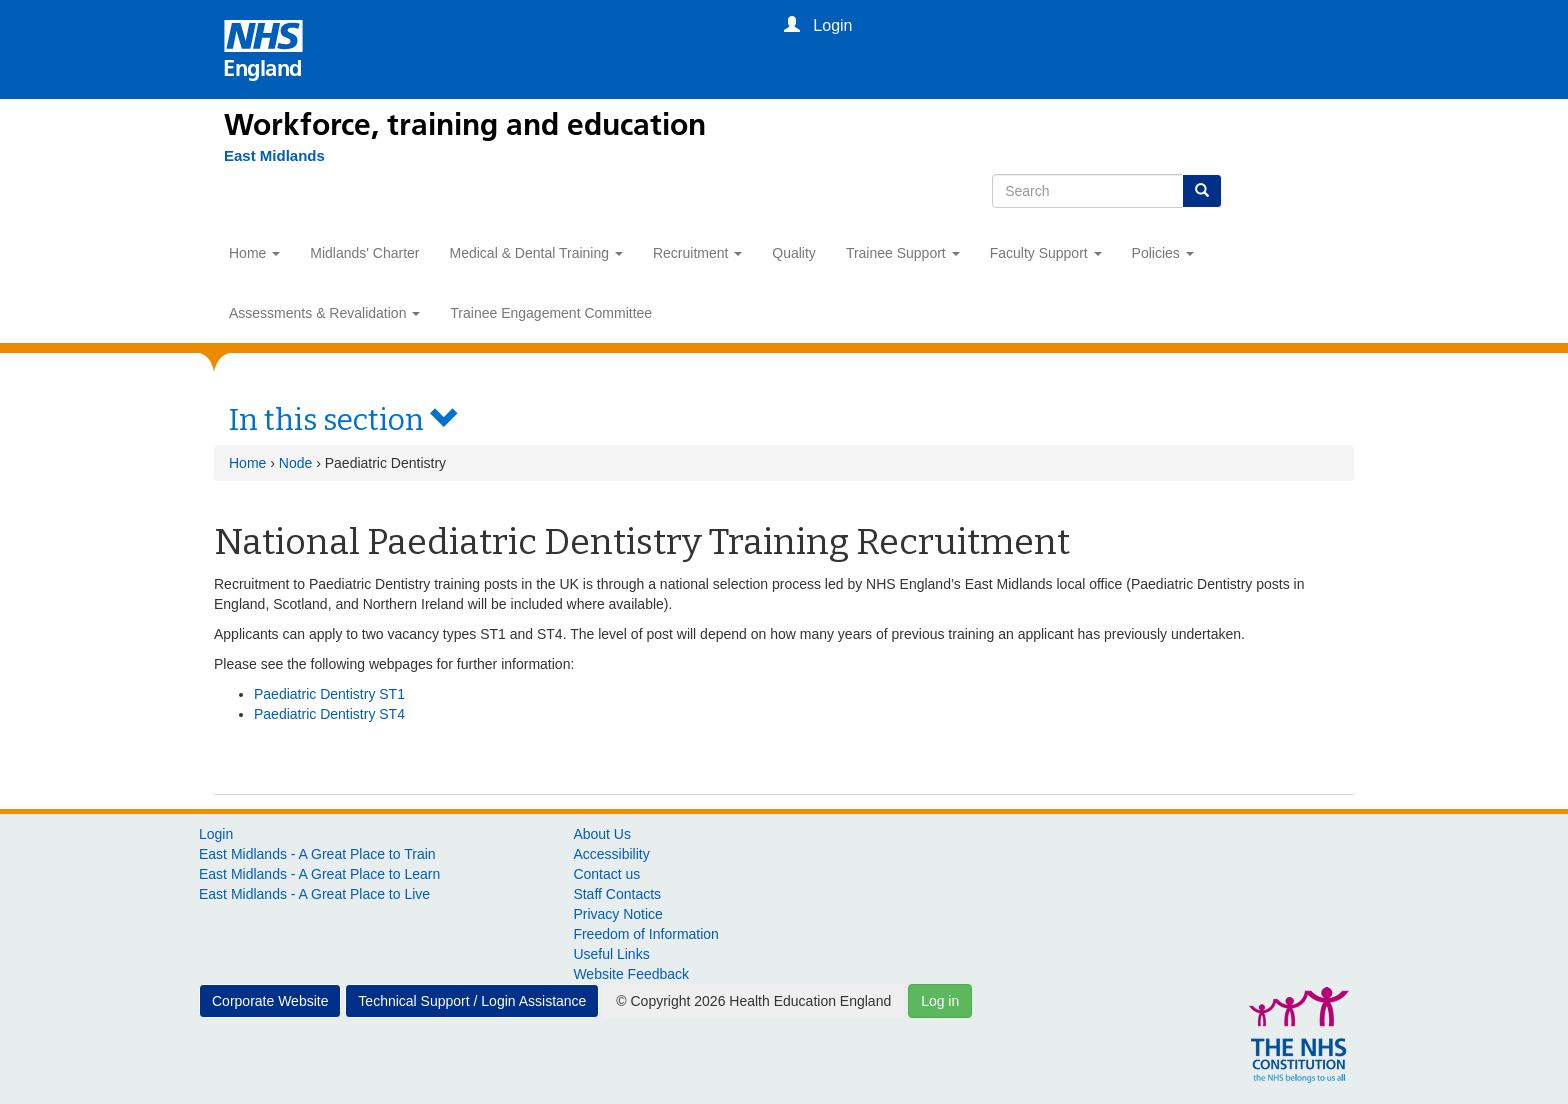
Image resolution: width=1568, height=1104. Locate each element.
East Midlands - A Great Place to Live (314, 894)
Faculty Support (1046, 253)
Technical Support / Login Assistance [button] (472, 1001)
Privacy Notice (617, 914)
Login (216, 834)
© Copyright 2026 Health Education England (753, 1001)
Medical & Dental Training (536, 253)
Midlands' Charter (364, 253)
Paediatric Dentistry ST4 (329, 714)
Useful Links (611, 954)
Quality (794, 253)
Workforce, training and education (465, 125)
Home (254, 253)
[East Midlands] (274, 156)
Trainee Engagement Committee (551, 313)
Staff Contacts (617, 894)
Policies (1163, 253)
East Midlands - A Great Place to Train (317, 854)
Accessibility (611, 854)
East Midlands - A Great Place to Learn (319, 874)
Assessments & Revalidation (324, 313)
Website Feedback (631, 974)
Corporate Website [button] (270, 1001)
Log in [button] (940, 1001)
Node (295, 463)
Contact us (606, 874)
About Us (602, 834)
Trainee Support (903, 253)
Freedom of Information (646, 934)
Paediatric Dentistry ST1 (329, 694)
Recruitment (697, 253)
